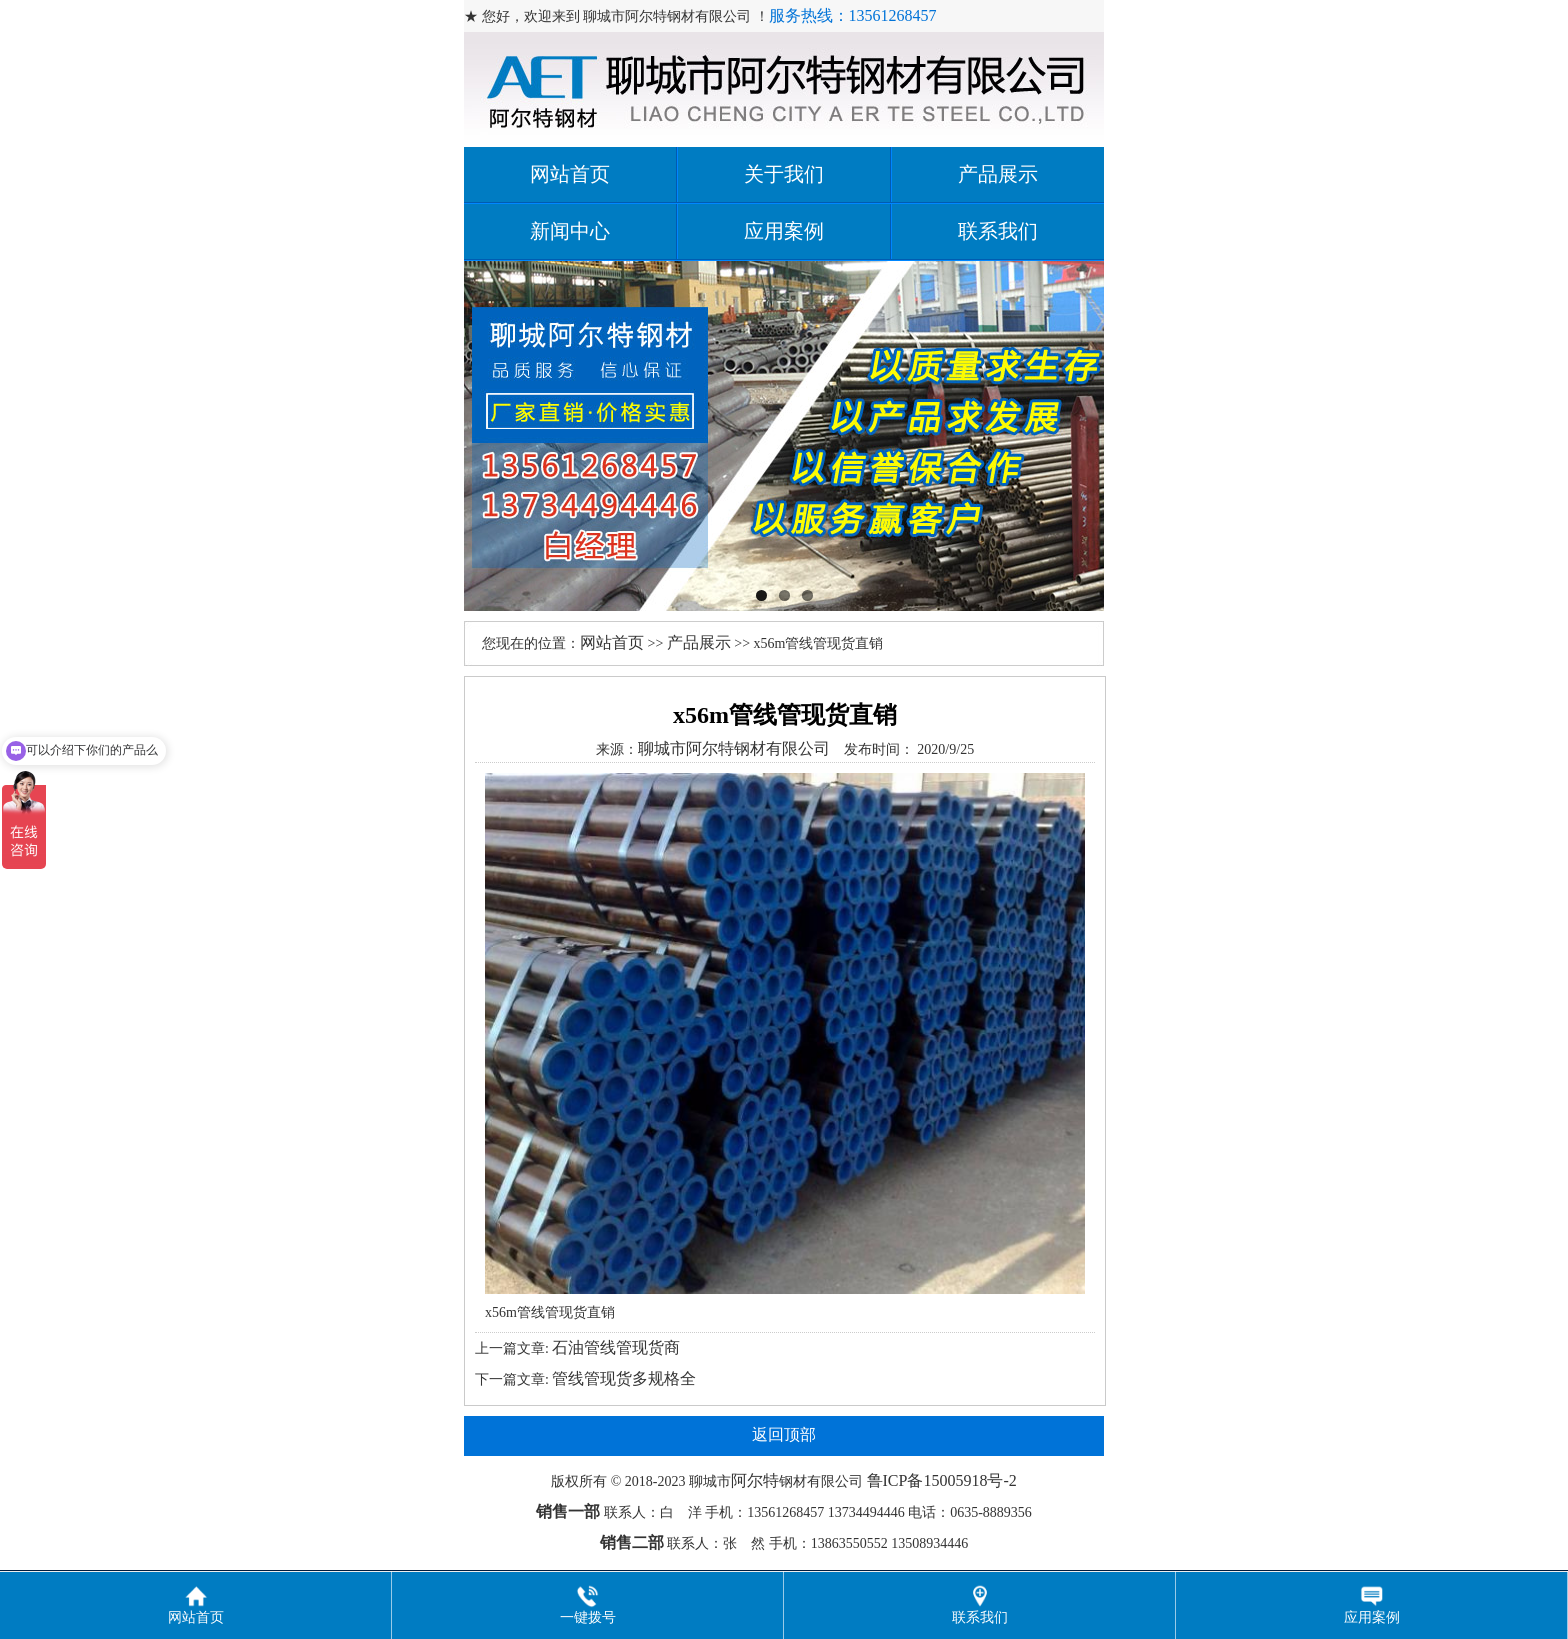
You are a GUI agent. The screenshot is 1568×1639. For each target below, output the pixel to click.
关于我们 (784, 174)
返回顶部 (784, 1434)
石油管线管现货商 (616, 1347)
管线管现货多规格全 (624, 1378)
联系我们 (998, 231)
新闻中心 (570, 231)
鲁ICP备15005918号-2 (942, 1480)
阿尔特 (755, 1480)
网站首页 (570, 174)
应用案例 (784, 231)
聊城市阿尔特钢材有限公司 (734, 748)
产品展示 (998, 174)
